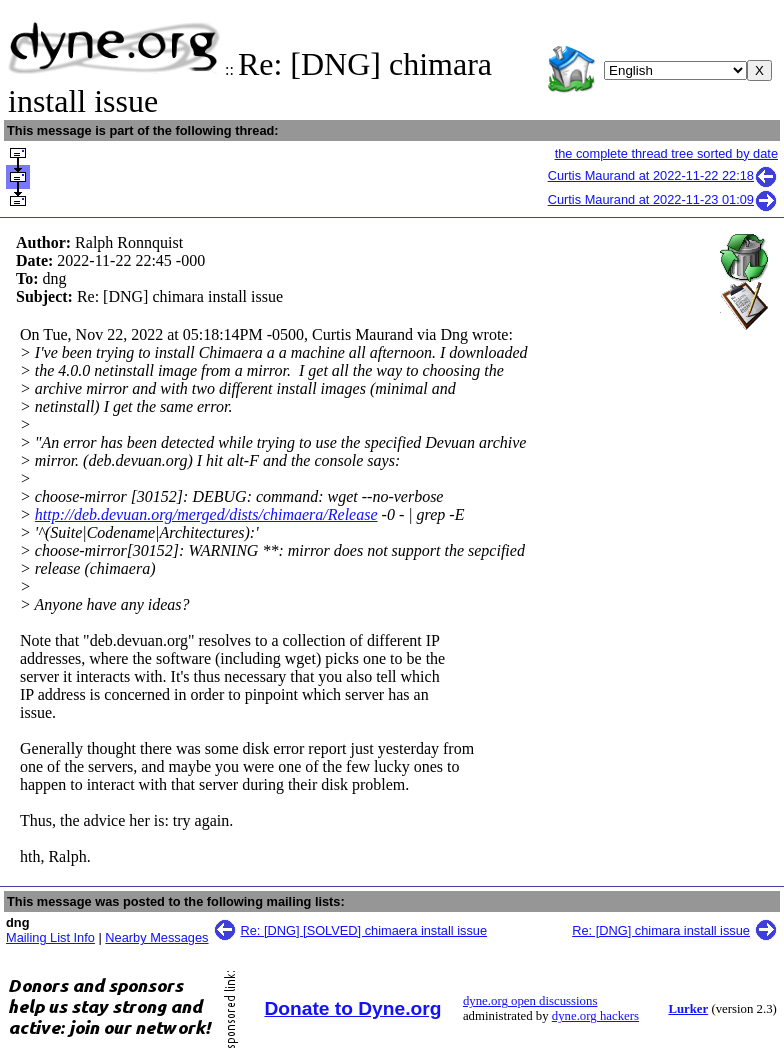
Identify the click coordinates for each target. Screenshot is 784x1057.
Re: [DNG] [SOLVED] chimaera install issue (364, 930)
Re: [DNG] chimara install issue (661, 930)
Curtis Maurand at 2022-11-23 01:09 (663, 199)
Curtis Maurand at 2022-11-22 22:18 (663, 175)
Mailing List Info (50, 937)
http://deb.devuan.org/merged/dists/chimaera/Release (206, 514)
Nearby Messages (156, 937)
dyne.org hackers (595, 1016)
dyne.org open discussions (530, 1001)
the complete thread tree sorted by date (666, 153)
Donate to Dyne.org (352, 1008)
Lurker (688, 1009)
